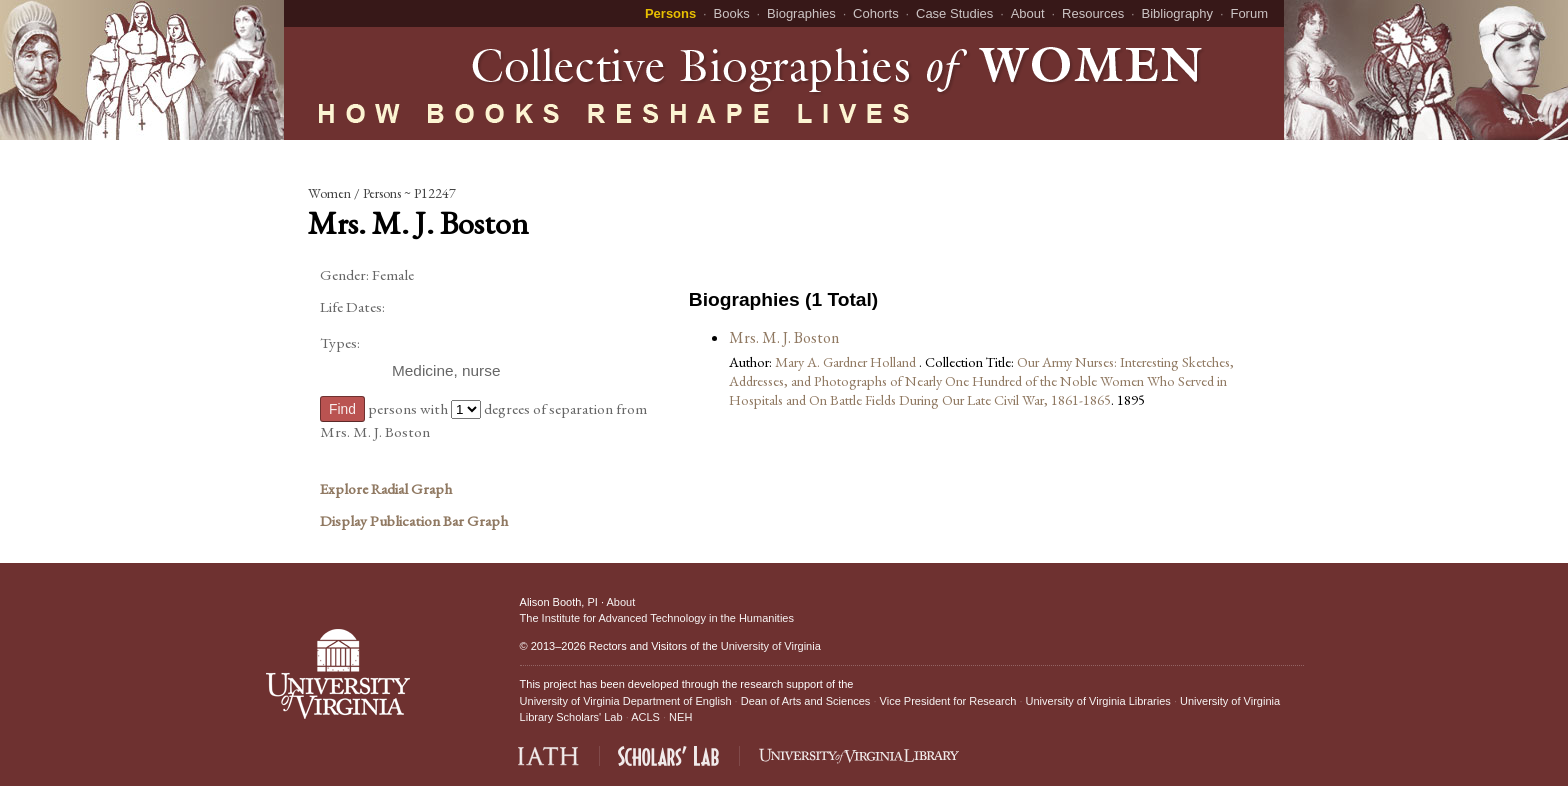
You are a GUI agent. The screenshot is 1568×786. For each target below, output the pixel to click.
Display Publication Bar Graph (414, 521)
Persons (670, 13)
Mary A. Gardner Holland (847, 361)
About (1028, 13)
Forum (1249, 13)
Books (732, 13)
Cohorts (876, 13)
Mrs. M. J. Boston (784, 337)
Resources (1093, 13)
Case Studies (954, 13)
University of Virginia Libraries (1098, 701)
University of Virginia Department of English (626, 701)
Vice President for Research (948, 701)
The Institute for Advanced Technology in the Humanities (657, 618)
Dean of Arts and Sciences (806, 701)
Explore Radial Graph (386, 489)
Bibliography (1178, 13)
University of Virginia (771, 646)
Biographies (801, 13)
